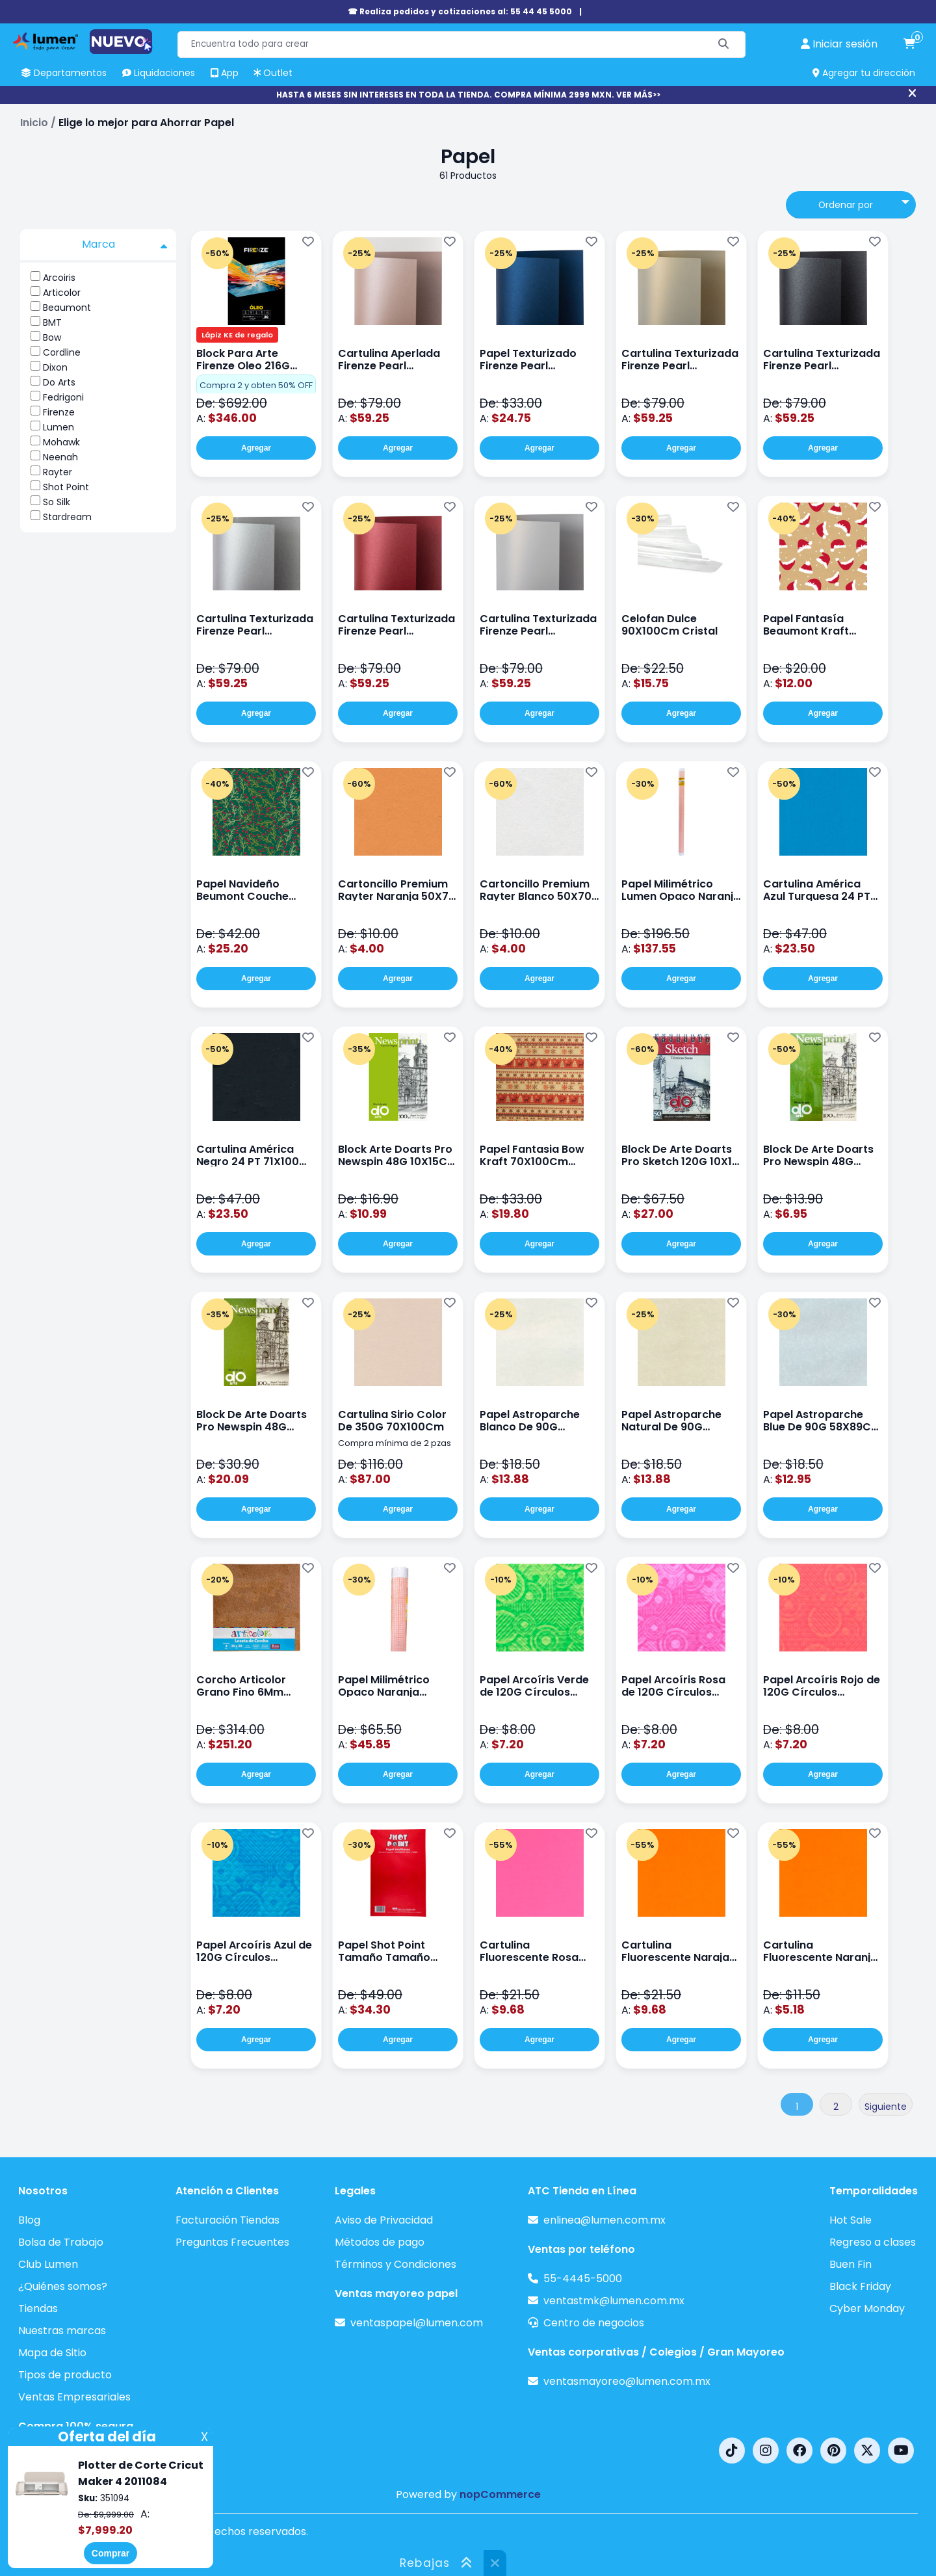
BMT (52, 322)
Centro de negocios (593, 2322)
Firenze (59, 412)
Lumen (58, 427)
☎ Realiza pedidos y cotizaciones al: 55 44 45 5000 (460, 11)
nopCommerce (500, 2494)
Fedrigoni (63, 397)
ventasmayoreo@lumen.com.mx (626, 2381)
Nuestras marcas (62, 2330)
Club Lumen (48, 2264)
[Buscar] (724, 44)
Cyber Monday (867, 2308)
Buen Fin (850, 2264)
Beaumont (67, 307)
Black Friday (860, 2286)
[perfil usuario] (839, 44)
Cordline (62, 352)
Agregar (256, 448)
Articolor (62, 292)
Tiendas (38, 2308)
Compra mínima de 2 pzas (394, 1443)
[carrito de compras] (909, 44)
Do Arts (59, 382)
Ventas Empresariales (74, 2396)
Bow (52, 337)
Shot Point (66, 486)
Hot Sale (850, 2220)
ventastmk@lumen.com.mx (613, 2300)
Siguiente (885, 2106)
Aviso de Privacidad (384, 2220)
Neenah (60, 457)
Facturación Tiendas (228, 2220)
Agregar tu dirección (863, 72)
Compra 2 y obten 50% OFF (256, 385)
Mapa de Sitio (52, 2352)
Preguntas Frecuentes (232, 2242)
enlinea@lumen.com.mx (604, 2220)
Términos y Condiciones (395, 2264)
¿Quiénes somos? (62, 2286)
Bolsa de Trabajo (60, 2242)
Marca (125, 244)
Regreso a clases (872, 2242)
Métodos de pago (379, 2242)
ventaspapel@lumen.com (416, 2322)
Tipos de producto (65, 2374)
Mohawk (61, 442)
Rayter (57, 472)
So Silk (56, 501)
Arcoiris (59, 277)
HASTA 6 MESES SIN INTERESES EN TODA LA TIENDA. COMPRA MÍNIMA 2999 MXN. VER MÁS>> (468, 94)
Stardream (67, 516)
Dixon (55, 367)
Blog (29, 2220)
